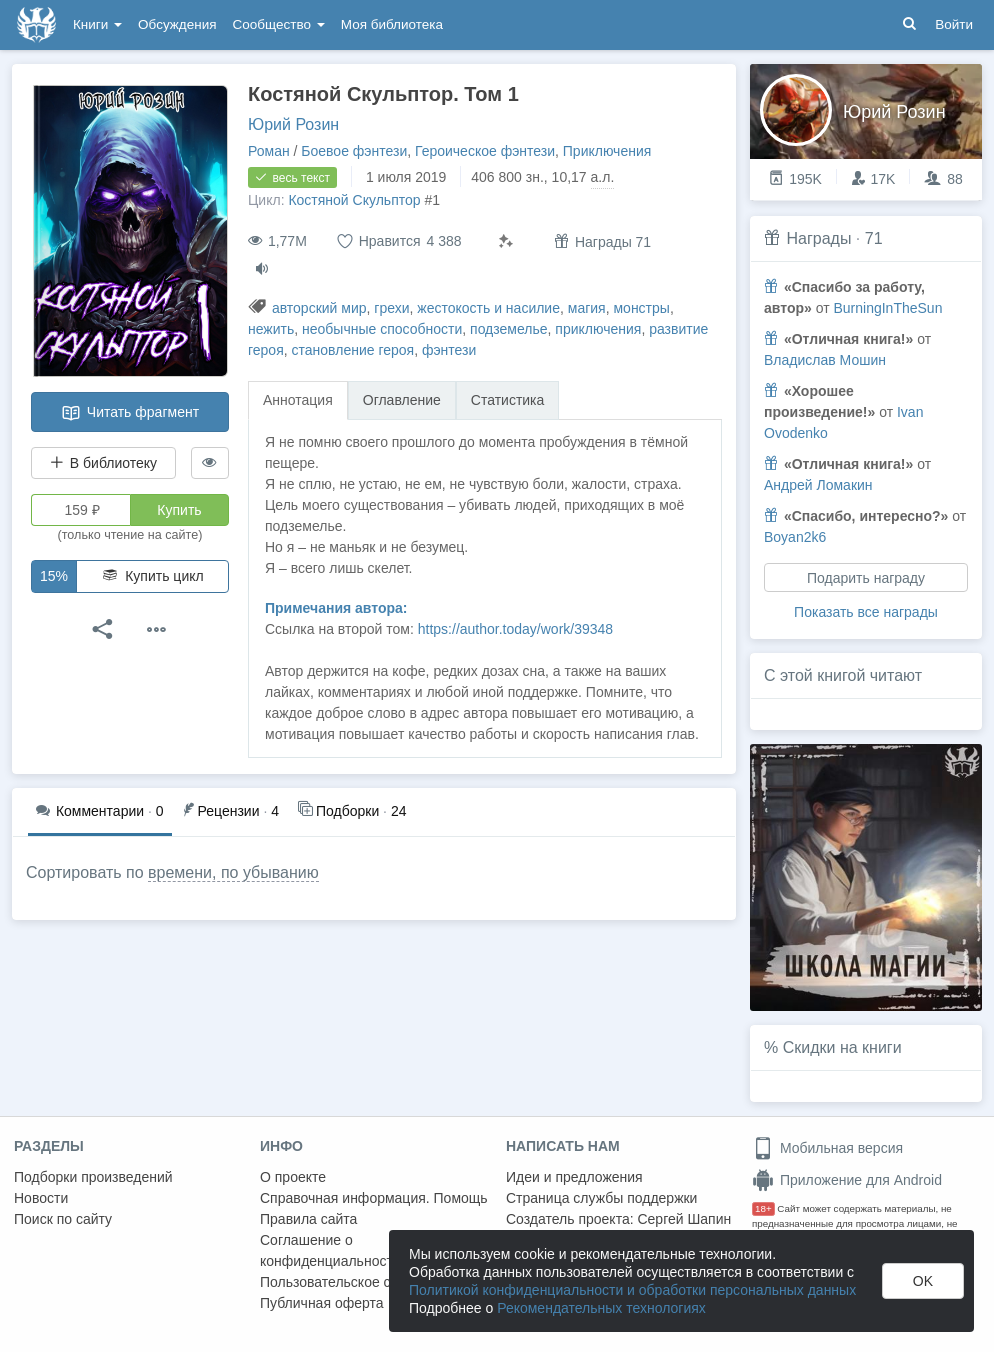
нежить (271, 329)
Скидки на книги (842, 1047)
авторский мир (319, 308)
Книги (97, 24)
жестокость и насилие (488, 308)
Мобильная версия (827, 1148)
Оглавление (402, 400)
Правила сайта (308, 1219)
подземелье (508, 329)
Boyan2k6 (795, 537)
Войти (954, 24)
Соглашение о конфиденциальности (330, 1250)
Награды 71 (602, 241)
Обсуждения (177, 24)
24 (352, 809)
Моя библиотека (392, 24)
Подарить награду (866, 578)
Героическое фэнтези (485, 151)
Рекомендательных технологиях (601, 1308)
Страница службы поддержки (601, 1198)
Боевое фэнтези (354, 151)
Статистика (508, 400)
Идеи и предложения (574, 1177)
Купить (179, 510)
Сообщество (279, 24)
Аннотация (298, 400)
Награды (818, 238)
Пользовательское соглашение (361, 1282)
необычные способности (382, 329)
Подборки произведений (93, 1177)
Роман (269, 151)
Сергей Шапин (684, 1219)
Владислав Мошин (825, 360)
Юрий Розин (293, 124)
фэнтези (449, 350)
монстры (641, 308)
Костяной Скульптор (354, 200)
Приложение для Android (847, 1180)
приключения (598, 329)
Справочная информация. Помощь (374, 1198)
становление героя (353, 350)
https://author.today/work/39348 (515, 629)
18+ (763, 1208)
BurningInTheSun (887, 308)
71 (874, 238)
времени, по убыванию (233, 872)
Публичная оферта (322, 1303)
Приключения (607, 151)
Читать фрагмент (130, 413)
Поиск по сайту (63, 1219)
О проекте (293, 1177)
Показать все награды (866, 612)
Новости (41, 1198)
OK (923, 1281)
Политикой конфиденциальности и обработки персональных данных (632, 1290)
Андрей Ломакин (818, 485)
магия (587, 308)
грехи (391, 308)
